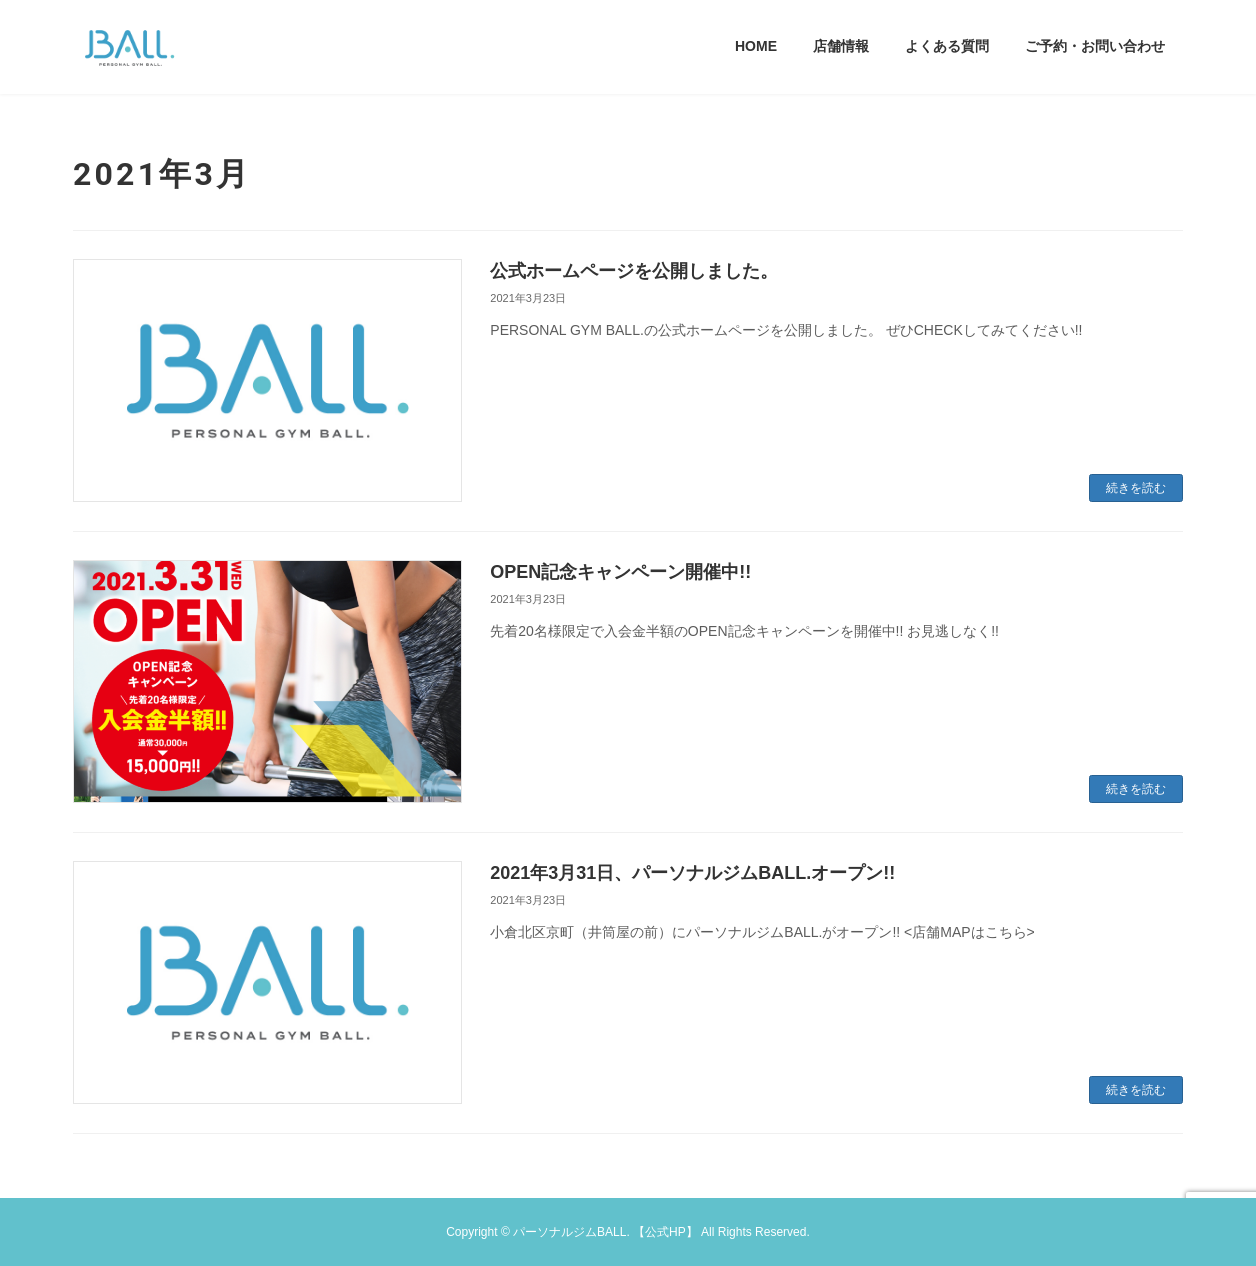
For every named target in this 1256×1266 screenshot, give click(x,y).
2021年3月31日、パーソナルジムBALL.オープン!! (692, 873)
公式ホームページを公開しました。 (634, 271)
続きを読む (1136, 488)
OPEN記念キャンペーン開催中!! (620, 572)
